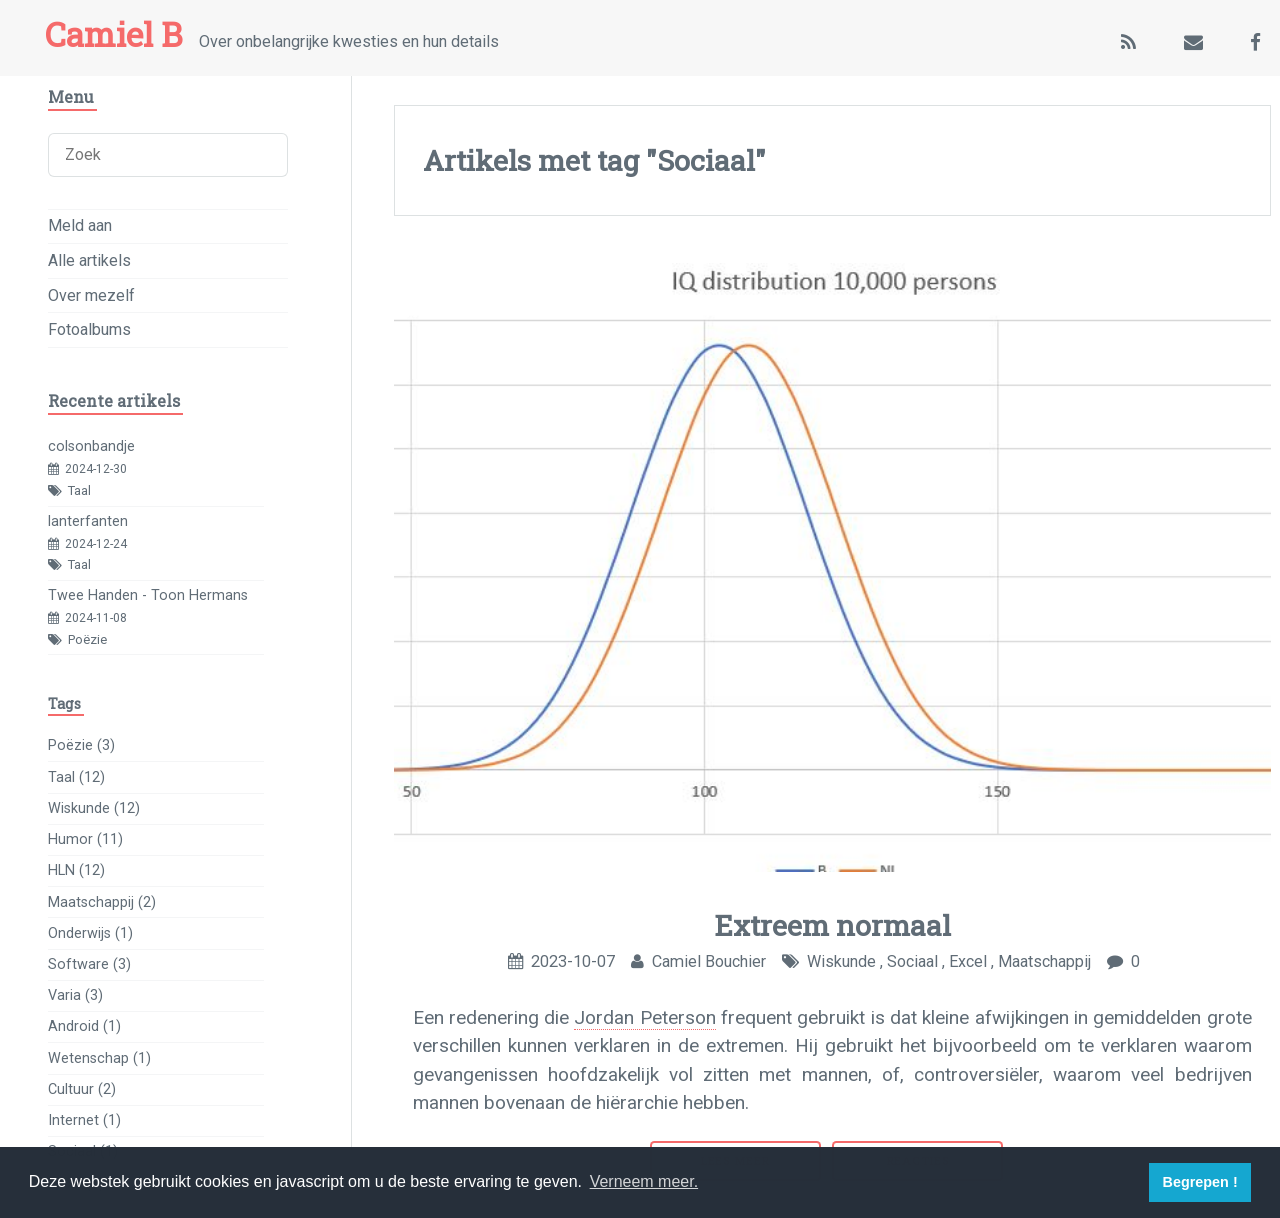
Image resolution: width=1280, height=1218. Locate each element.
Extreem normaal (832, 925)
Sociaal (912, 961)
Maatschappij (1044, 961)
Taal (79, 490)
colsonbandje (91, 446)
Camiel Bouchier (709, 961)
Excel (968, 961)
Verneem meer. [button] (644, 1181)
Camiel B (113, 34)
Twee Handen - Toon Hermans (148, 595)
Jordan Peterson (644, 1017)
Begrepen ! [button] (1200, 1182)
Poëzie (87, 639)
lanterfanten (88, 521)
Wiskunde (841, 961)
